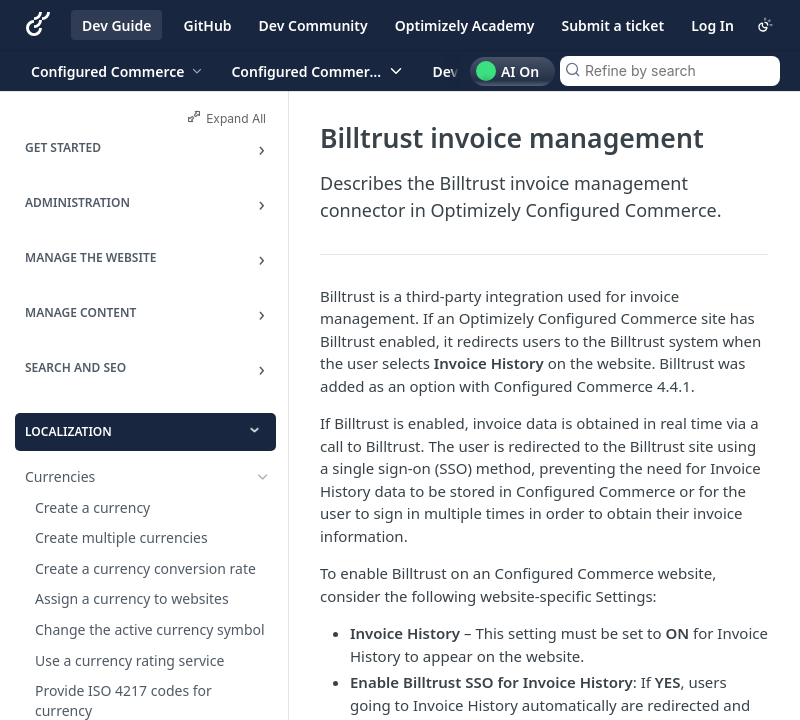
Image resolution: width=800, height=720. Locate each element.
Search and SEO (75, 367)
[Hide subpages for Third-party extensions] (263, 558)
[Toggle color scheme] (765, 25)
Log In (712, 25)
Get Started (63, 147)
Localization (68, 431)
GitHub (208, 25)
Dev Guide (116, 25)
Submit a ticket (612, 25)
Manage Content (80, 312)
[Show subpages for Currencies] (263, 477)
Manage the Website (90, 257)
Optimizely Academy (465, 25)
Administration (77, 202)
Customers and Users (95, 705)
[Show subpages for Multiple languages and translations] (263, 508)
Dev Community (313, 25)
